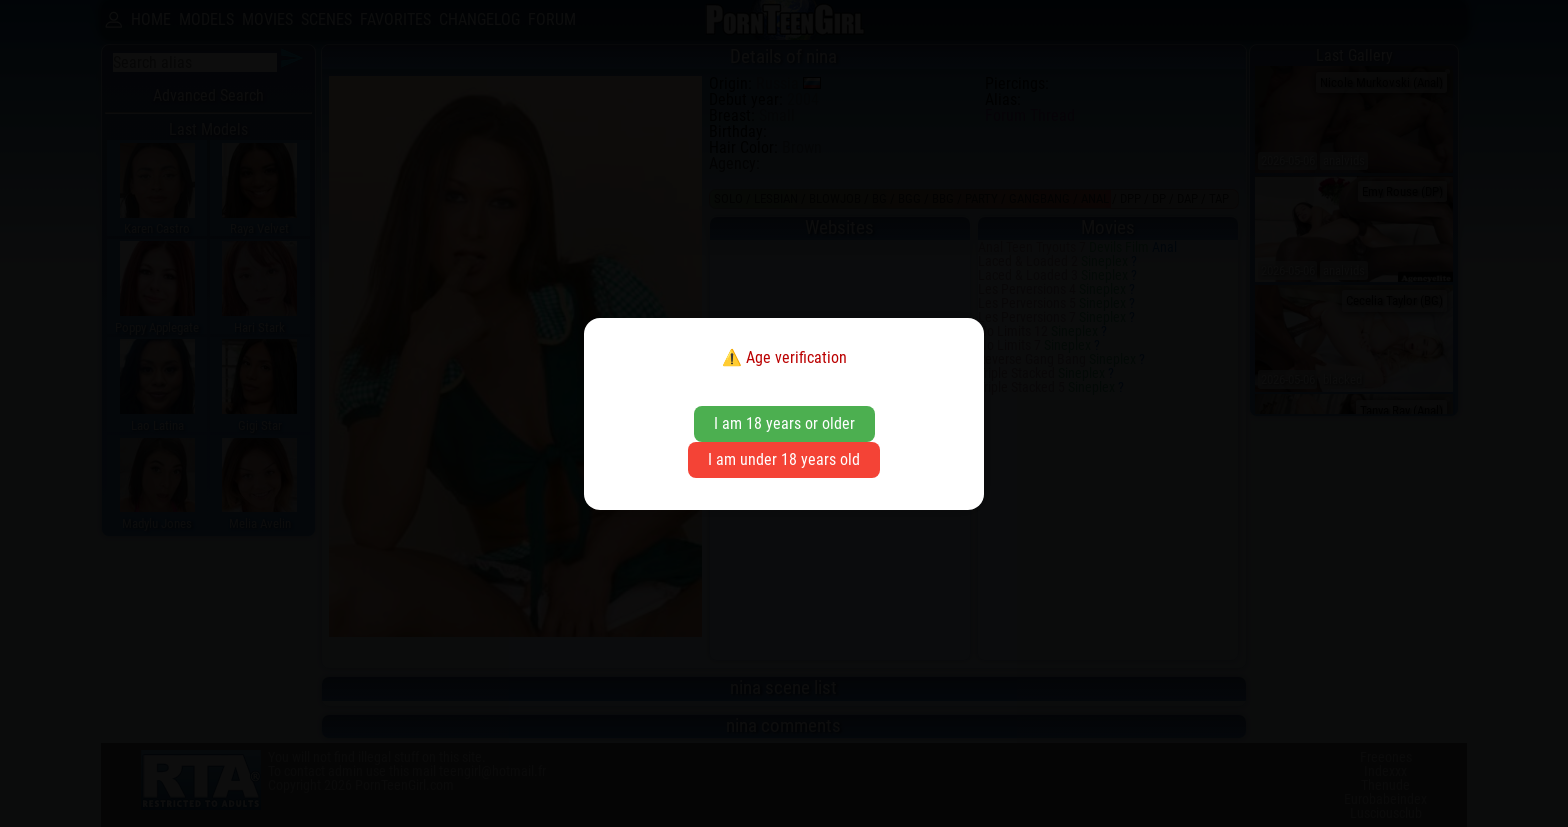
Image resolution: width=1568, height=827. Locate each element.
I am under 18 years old (784, 459)
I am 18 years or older (784, 423)
